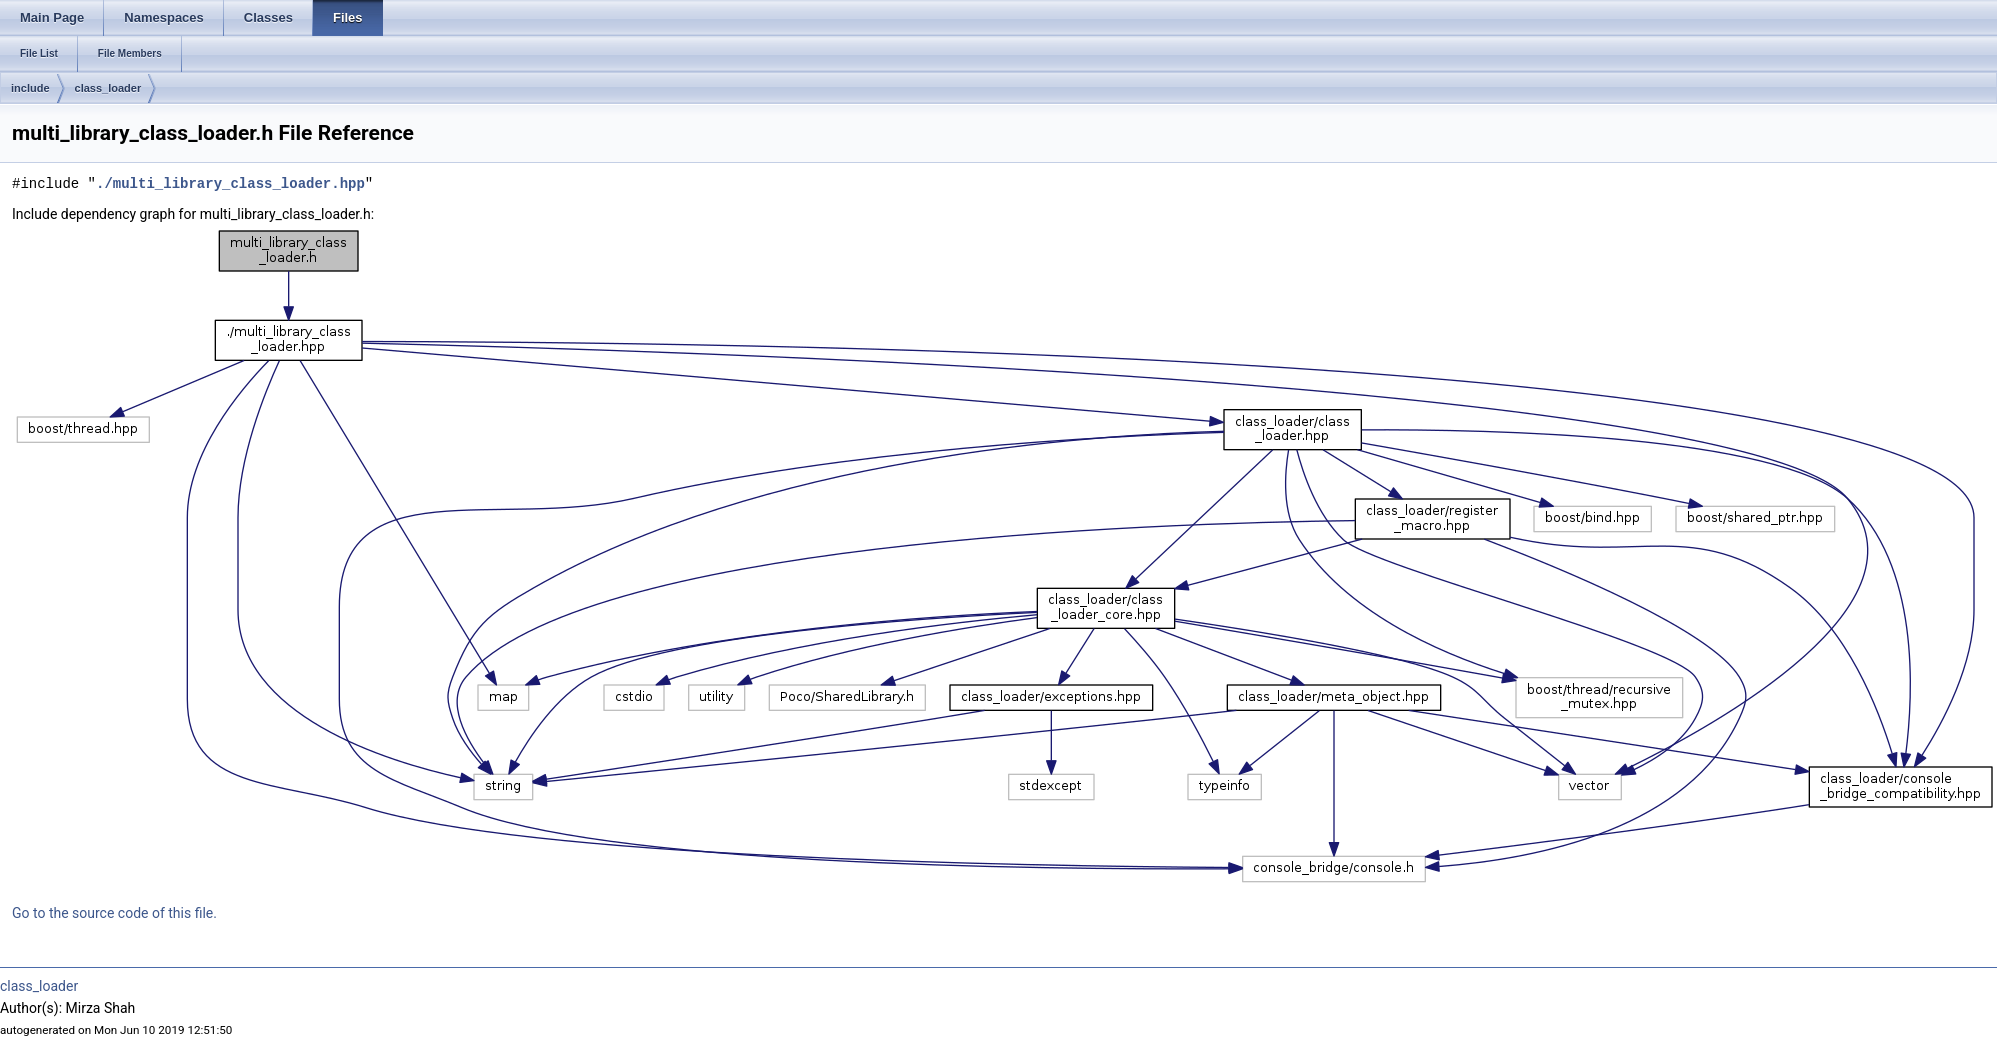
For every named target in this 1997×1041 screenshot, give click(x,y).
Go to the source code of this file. (114, 913)
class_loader (108, 88)
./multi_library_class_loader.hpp (230, 183)
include (30, 88)
